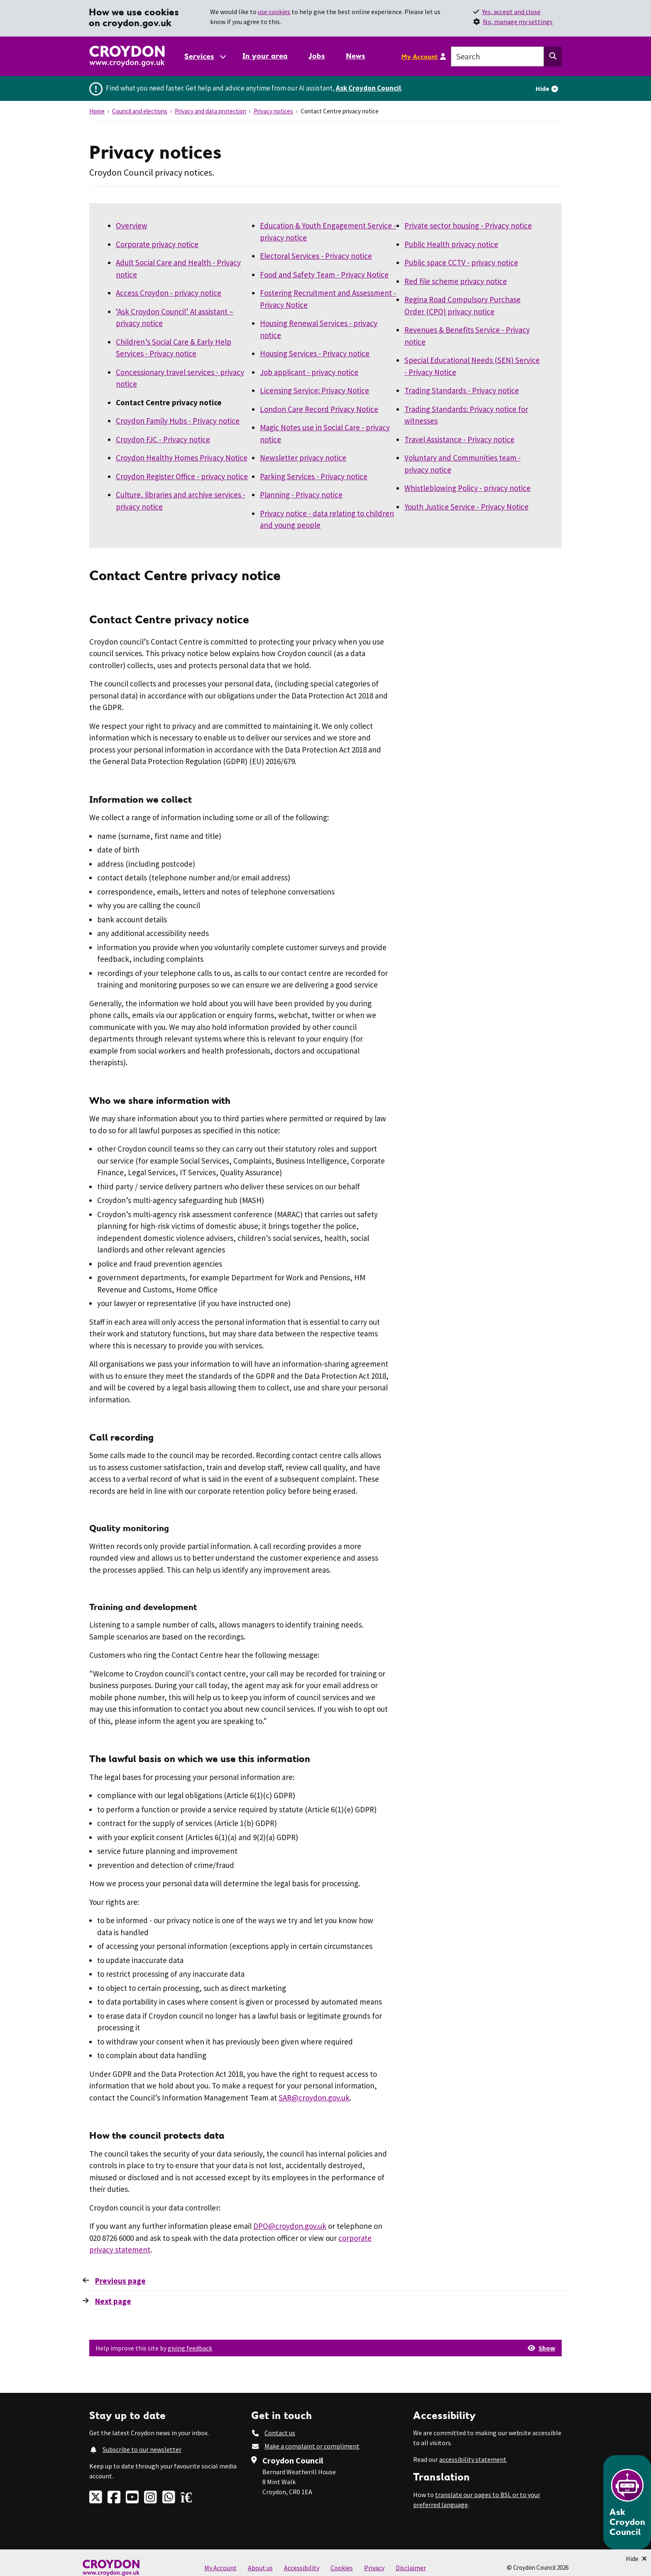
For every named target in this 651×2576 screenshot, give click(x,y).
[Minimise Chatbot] (636, 2559)
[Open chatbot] (627, 2502)
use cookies (274, 11)
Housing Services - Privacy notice (315, 353)
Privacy (374, 2568)
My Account (419, 56)
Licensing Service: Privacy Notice (314, 390)
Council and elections (139, 111)
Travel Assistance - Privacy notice (459, 439)
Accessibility (301, 2568)
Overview (131, 225)
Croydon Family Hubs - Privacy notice (178, 421)
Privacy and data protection (210, 111)
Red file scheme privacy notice (455, 281)
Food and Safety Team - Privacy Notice (324, 274)
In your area (265, 55)
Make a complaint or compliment (312, 2446)
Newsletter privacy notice (303, 458)
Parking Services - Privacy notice (313, 476)
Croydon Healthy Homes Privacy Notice (181, 458)
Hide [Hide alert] (542, 88)
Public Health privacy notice (451, 244)
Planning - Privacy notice (301, 495)
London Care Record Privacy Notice (319, 409)
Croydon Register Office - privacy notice (182, 476)
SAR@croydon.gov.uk (314, 2098)
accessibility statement (473, 2459)
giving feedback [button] (190, 2348)
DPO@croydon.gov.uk (289, 2226)
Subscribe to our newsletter (142, 2449)
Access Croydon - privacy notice (168, 293)
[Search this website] (553, 56)
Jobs (316, 55)
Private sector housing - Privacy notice (468, 225)
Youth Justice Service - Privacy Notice (466, 507)
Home (97, 111)
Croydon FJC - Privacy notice (163, 439)
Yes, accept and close (511, 11)
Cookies (341, 2568)
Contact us (279, 2433)
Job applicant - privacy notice (309, 372)
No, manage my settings (518, 21)
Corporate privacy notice (157, 244)
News (355, 55)
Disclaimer (411, 2568)
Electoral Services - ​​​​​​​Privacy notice (316, 256)
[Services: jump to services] (204, 56)
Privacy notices (273, 111)
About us (260, 2568)
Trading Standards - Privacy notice (461, 390)
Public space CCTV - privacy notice (461, 262)
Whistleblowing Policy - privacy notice (467, 488)
